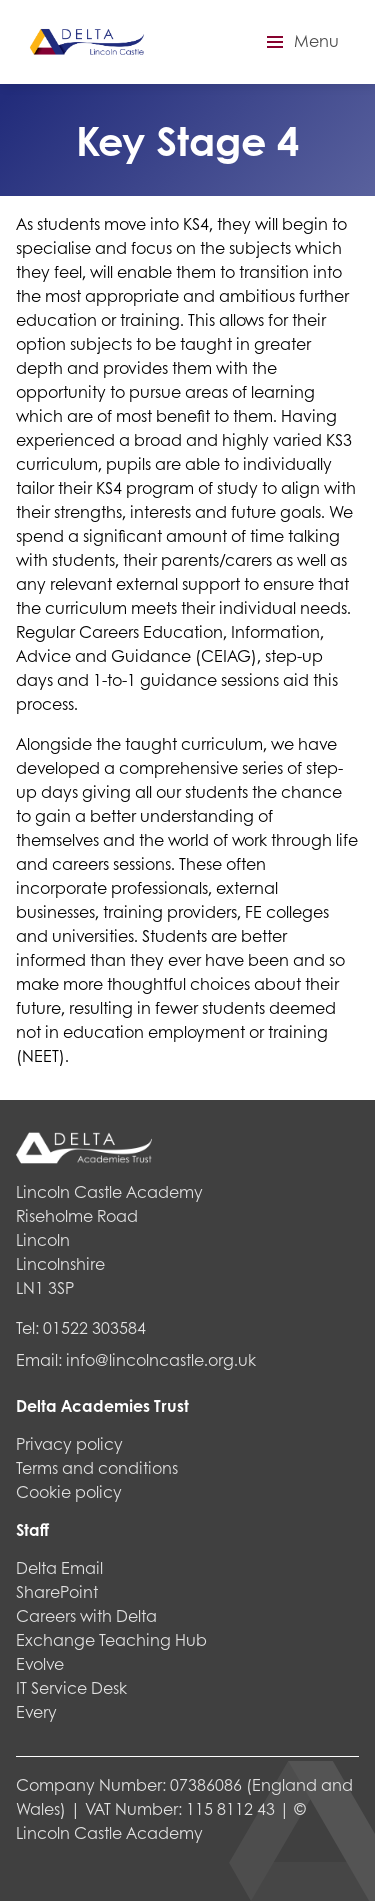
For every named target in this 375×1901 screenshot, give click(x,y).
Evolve (40, 1663)
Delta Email (59, 1567)
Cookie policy (69, 1491)
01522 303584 (94, 1327)
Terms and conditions (97, 1467)
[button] (300, 42)
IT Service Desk (71, 1687)
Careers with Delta (86, 1615)
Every (36, 1711)
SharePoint (57, 1591)
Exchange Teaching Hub (111, 1639)
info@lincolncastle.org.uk (161, 1359)
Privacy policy (69, 1443)
